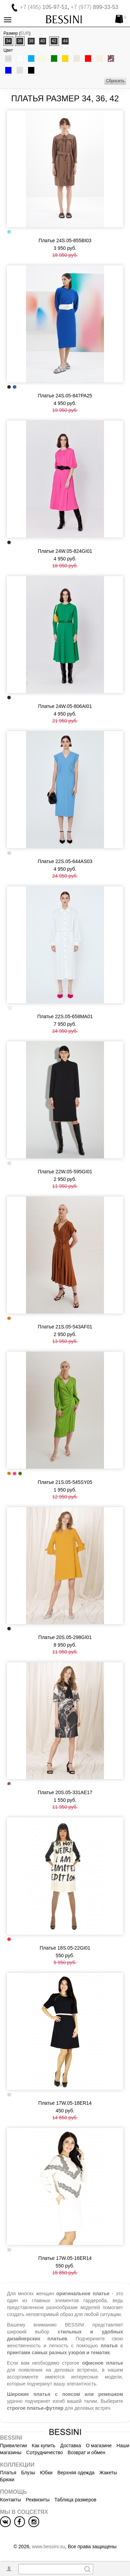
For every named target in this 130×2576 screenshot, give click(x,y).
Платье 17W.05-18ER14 (65, 2103)
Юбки (46, 2472)
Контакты (10, 2499)
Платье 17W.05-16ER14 (65, 2258)
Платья (8, 2472)
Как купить (43, 2445)
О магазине (99, 2445)
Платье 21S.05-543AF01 (65, 1326)
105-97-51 (44, 7)
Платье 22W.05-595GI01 (65, 1171)
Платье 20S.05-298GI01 (65, 1637)
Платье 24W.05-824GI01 (65, 551)
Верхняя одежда (75, 2472)
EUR (24, 33)
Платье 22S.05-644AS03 (65, 861)
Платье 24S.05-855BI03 (64, 240)
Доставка (70, 2445)
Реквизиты (38, 2499)
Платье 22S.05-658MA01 (65, 1016)
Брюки (7, 2479)
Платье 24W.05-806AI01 (65, 706)
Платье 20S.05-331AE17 (65, 1792)
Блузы (28, 2472)
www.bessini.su (48, 2546)
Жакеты (108, 2472)
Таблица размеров (75, 2499)
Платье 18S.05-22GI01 (65, 1948)
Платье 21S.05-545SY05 (65, 1482)
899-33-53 (94, 7)
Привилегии (13, 2445)
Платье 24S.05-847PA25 (65, 395)
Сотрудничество (44, 2452)
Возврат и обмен (86, 2452)
